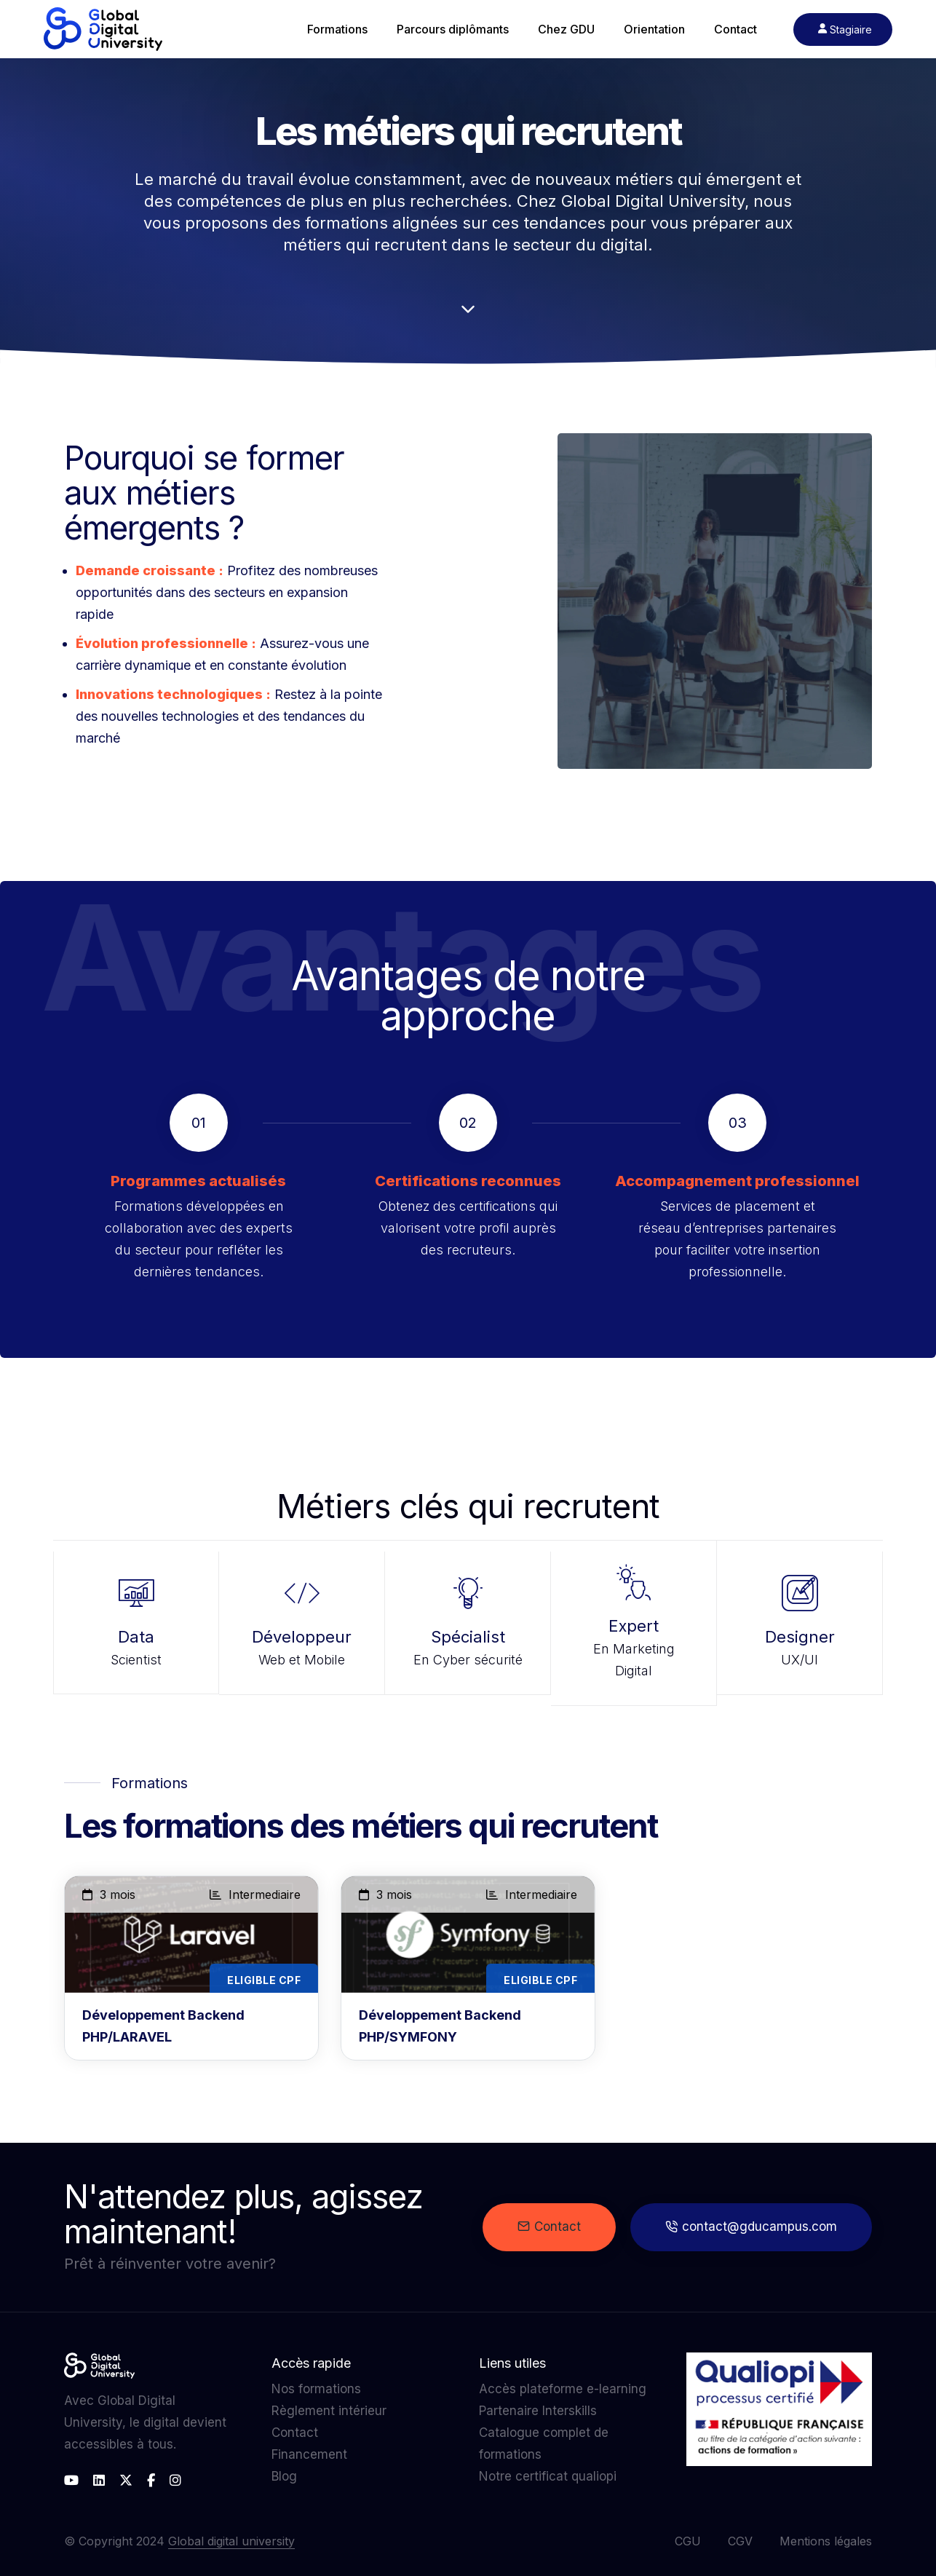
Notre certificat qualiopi (547, 2476)
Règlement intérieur (328, 2410)
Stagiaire (845, 29)
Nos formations (316, 2389)
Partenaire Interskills (538, 2410)
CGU (688, 2541)
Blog (284, 2476)
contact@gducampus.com (751, 2226)
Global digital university (231, 2541)
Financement (309, 2454)
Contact (549, 2226)
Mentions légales (826, 2541)
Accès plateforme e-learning (562, 2389)
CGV (740, 2541)
